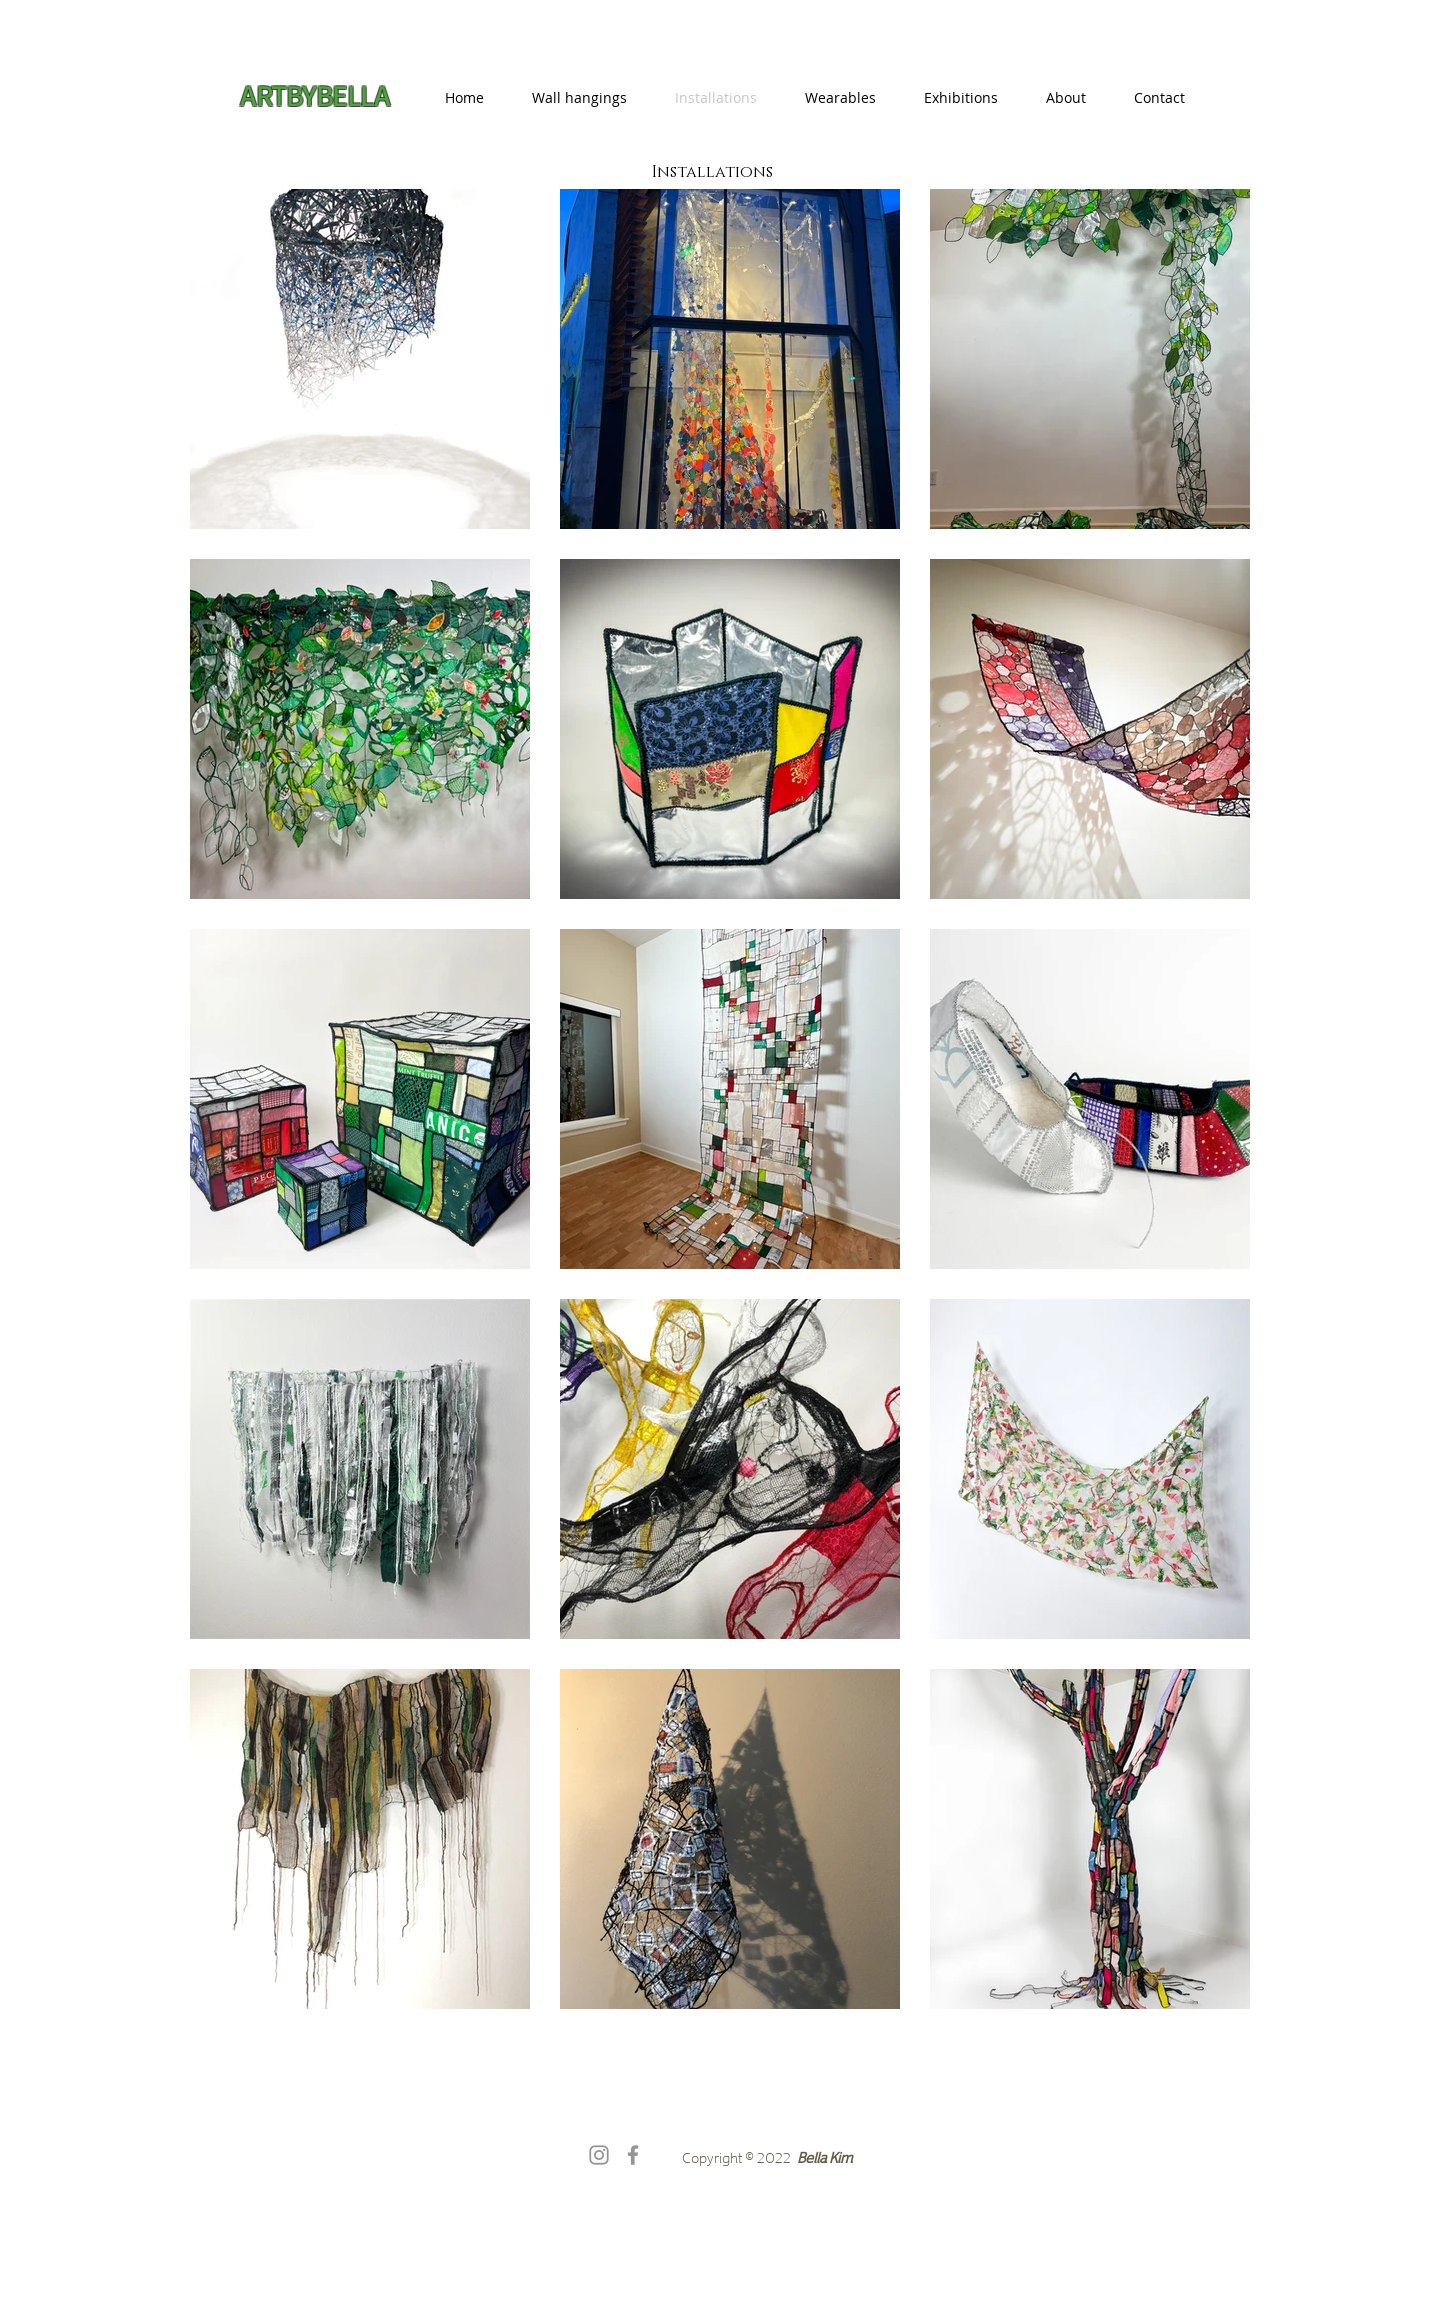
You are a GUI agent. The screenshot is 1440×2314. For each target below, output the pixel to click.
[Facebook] (633, 2155)
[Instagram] (599, 2155)
